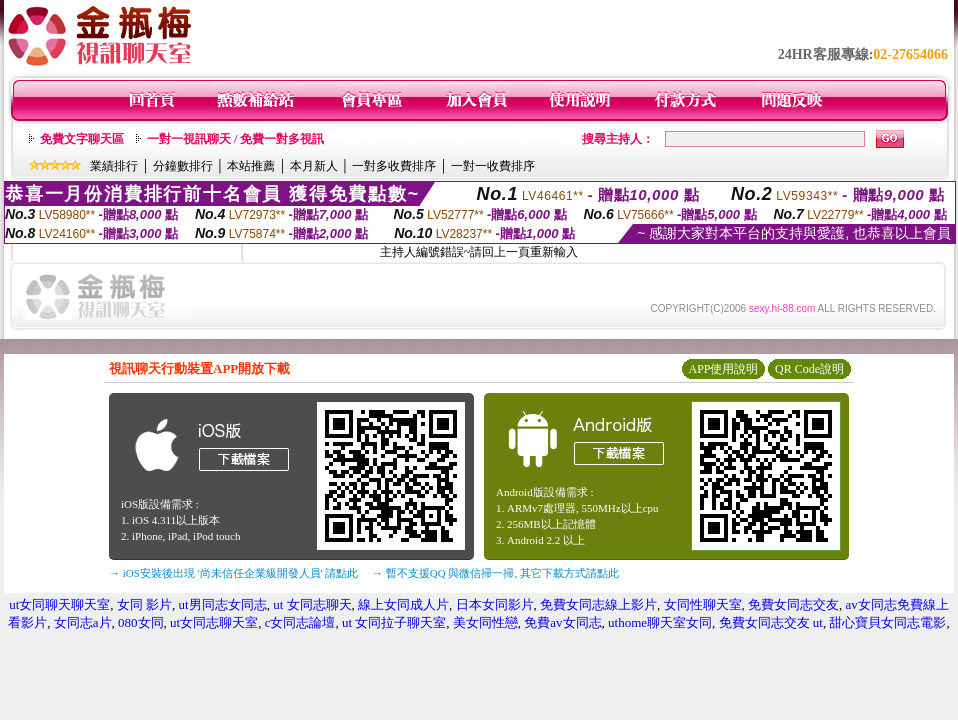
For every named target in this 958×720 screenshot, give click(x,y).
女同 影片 (144, 604)
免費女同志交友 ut (771, 622)
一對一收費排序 (493, 166)
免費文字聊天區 (82, 139)
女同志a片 (83, 622)
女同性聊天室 (703, 604)
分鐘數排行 (183, 166)
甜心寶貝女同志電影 (887, 622)
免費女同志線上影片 (598, 604)
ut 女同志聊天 (312, 604)
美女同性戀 (485, 622)
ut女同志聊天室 (214, 622)
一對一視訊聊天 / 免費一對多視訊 (235, 139)
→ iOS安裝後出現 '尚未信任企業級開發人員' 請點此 (233, 573)
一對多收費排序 (394, 166)
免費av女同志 (562, 622)
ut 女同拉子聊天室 (394, 622)
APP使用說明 (723, 369)
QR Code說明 (809, 369)
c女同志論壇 (300, 622)
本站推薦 (251, 166)
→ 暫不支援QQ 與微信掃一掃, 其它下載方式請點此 (495, 573)
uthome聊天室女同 (660, 622)
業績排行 (114, 166)
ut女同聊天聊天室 (59, 604)
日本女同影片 (495, 604)
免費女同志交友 (793, 604)
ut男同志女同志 (223, 604)
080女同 (141, 622)
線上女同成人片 (403, 604)
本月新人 (314, 166)
